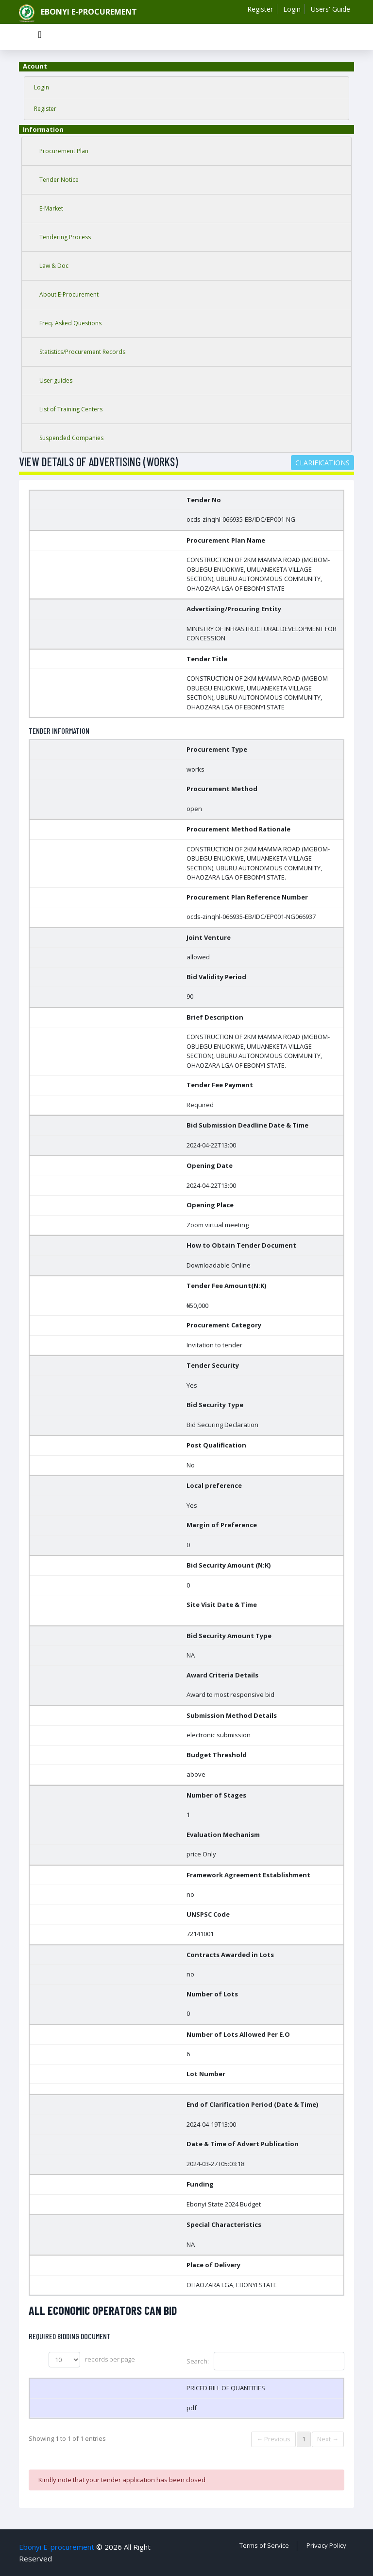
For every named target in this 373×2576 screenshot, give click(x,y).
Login (292, 9)
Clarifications (322, 462)
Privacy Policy (326, 2545)
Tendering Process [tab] (65, 237)
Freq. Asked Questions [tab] (70, 323)
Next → (328, 2439)
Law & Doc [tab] (53, 266)
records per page (92, 2359)
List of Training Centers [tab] (70, 409)
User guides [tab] (55, 380)
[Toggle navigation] (40, 37)
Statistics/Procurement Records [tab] (82, 352)
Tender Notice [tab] (59, 180)
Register (260, 9)
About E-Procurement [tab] (69, 294)
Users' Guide (330, 9)
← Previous (273, 2439)
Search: (265, 2361)
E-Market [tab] (51, 208)
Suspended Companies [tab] (71, 438)
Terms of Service (264, 2545)
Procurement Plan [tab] (63, 151)
